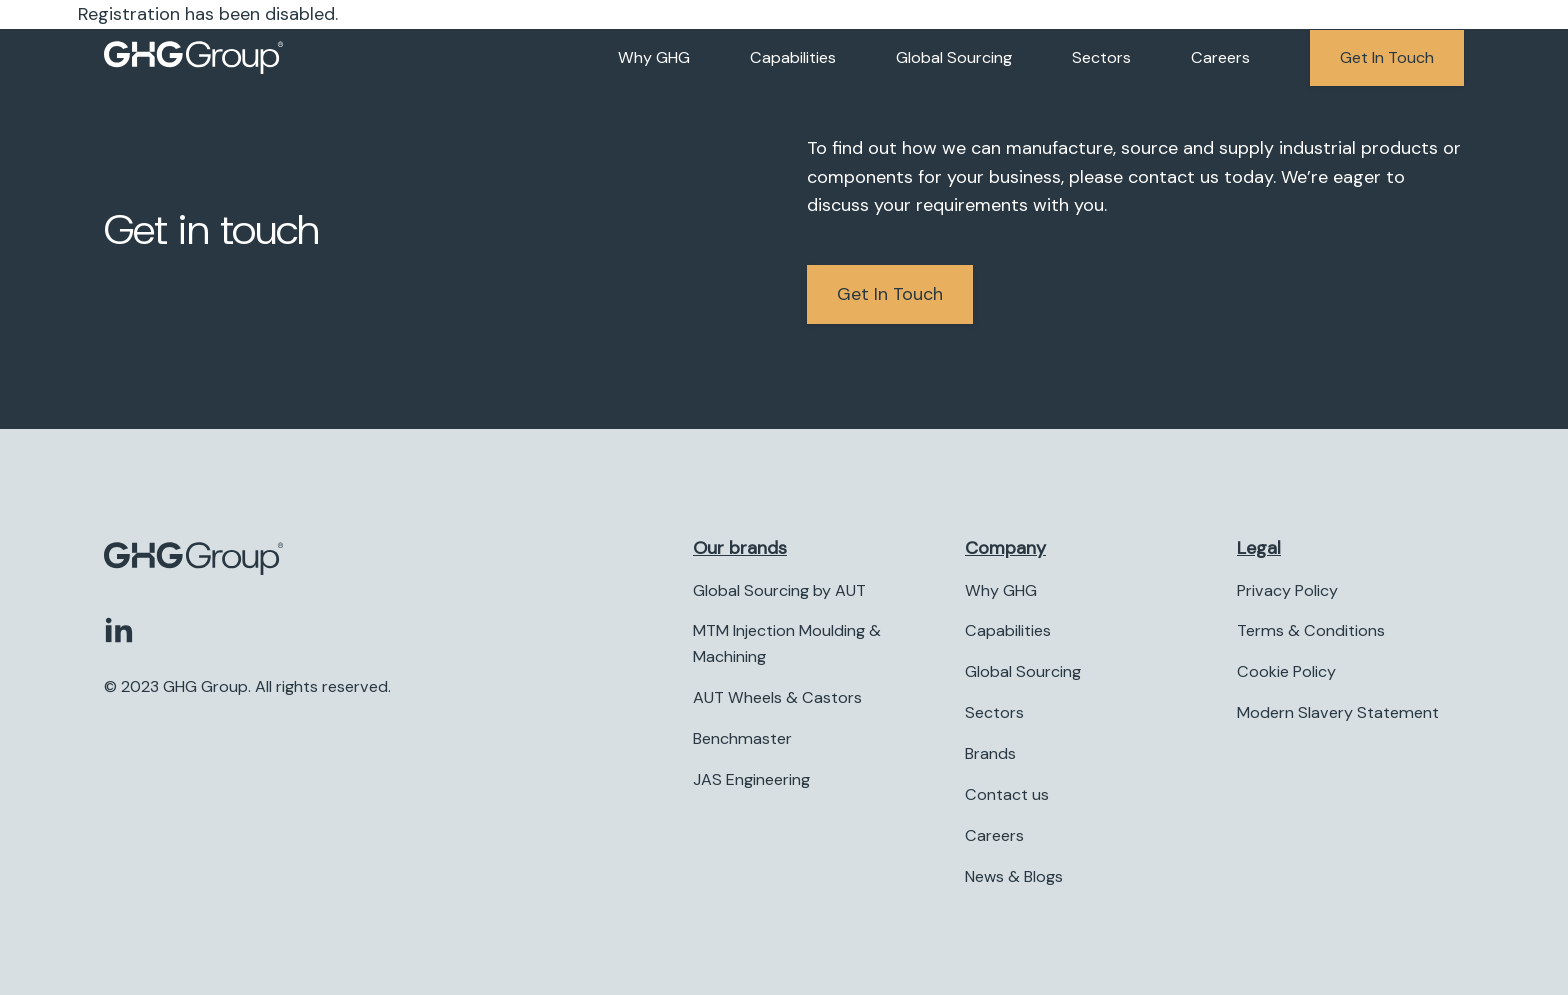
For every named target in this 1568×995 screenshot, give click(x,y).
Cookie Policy (1286, 672)
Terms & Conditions (1311, 631)
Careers (1220, 57)
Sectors (1101, 57)
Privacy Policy (1287, 590)
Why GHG (654, 57)
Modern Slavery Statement (1338, 713)
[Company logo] (194, 58)
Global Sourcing (954, 57)
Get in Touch (890, 294)
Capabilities (793, 57)
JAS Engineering (751, 779)
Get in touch (1387, 57)
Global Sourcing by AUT (779, 590)
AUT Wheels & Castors (777, 698)
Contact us (1007, 794)
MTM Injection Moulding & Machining (787, 644)
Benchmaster (742, 738)
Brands (990, 753)
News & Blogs (1014, 876)
